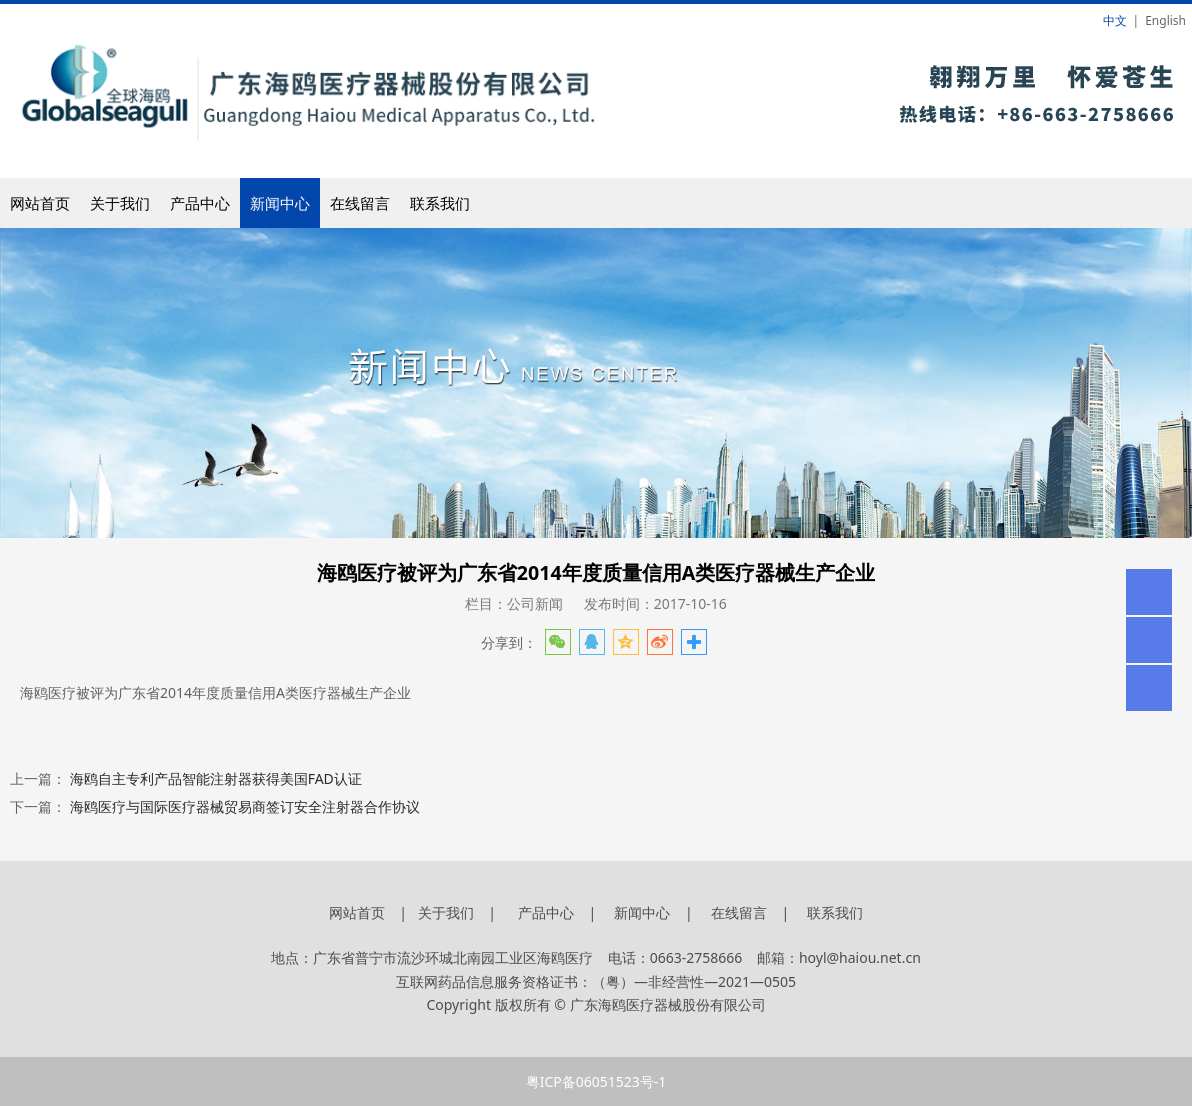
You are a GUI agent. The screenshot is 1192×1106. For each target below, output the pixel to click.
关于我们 (120, 203)
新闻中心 (280, 203)
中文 (1115, 20)
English (1165, 20)
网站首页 (40, 203)
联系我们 (440, 203)
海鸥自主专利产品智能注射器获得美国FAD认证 (216, 778)
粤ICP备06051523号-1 (596, 1081)
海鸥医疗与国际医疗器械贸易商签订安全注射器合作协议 (245, 806)
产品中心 (200, 203)
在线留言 (360, 203)
